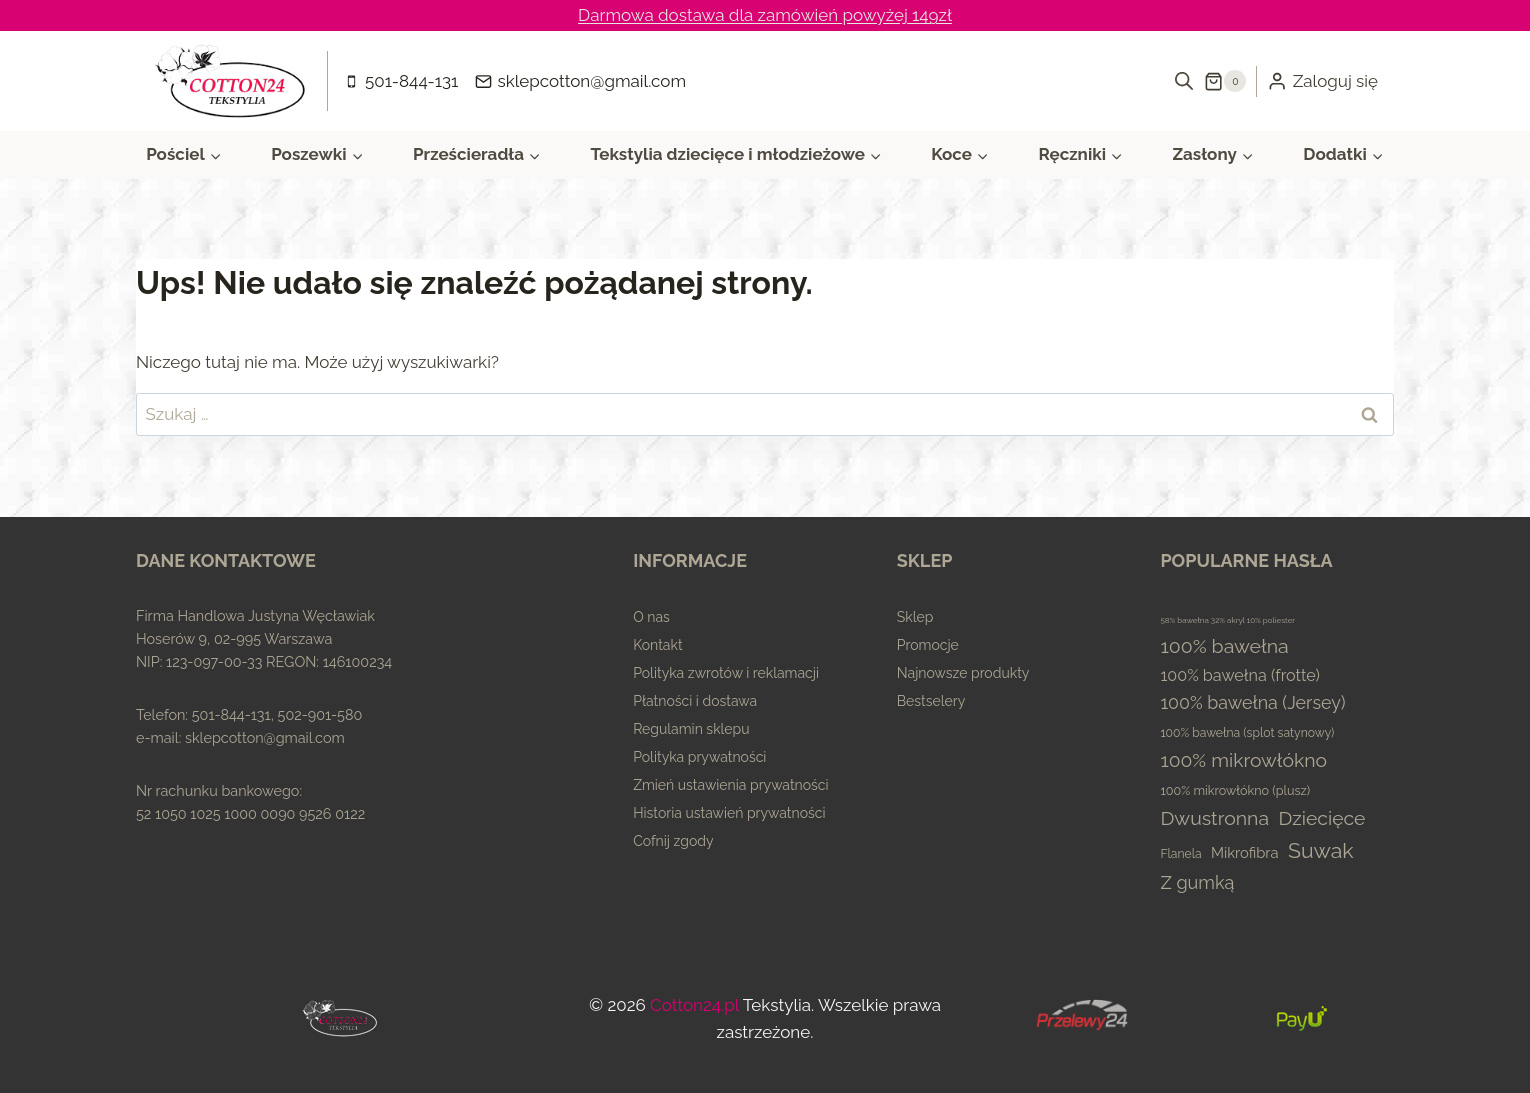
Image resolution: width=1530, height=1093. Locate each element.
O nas (651, 617)
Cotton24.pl (694, 1005)
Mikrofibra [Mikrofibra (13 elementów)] (1245, 852)
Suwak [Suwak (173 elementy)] (1321, 850)
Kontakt (657, 645)
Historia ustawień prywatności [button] (729, 813)
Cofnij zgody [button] (673, 841)
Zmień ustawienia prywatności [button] (730, 785)
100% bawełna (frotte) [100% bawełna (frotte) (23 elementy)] (1240, 675)
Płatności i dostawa (695, 701)
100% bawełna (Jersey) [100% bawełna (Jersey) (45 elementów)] (1252, 702)
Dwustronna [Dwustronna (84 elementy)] (1214, 818)
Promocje (928, 645)
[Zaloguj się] (1322, 81)
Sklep (915, 617)
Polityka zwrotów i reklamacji (726, 673)
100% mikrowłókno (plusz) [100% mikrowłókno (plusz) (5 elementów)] (1235, 790)
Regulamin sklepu (691, 729)
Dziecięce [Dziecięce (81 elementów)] (1321, 818)
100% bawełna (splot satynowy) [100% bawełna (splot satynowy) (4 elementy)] (1247, 733)
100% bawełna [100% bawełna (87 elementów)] (1224, 646)
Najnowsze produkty (963, 673)
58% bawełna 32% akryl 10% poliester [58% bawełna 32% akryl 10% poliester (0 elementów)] (1227, 620)
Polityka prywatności (699, 757)
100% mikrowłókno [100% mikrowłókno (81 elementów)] (1243, 760)
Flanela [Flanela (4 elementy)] (1180, 854)
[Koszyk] (1225, 81)
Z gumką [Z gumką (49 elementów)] (1197, 882)
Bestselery (931, 701)
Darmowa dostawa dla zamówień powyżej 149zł (765, 15)
